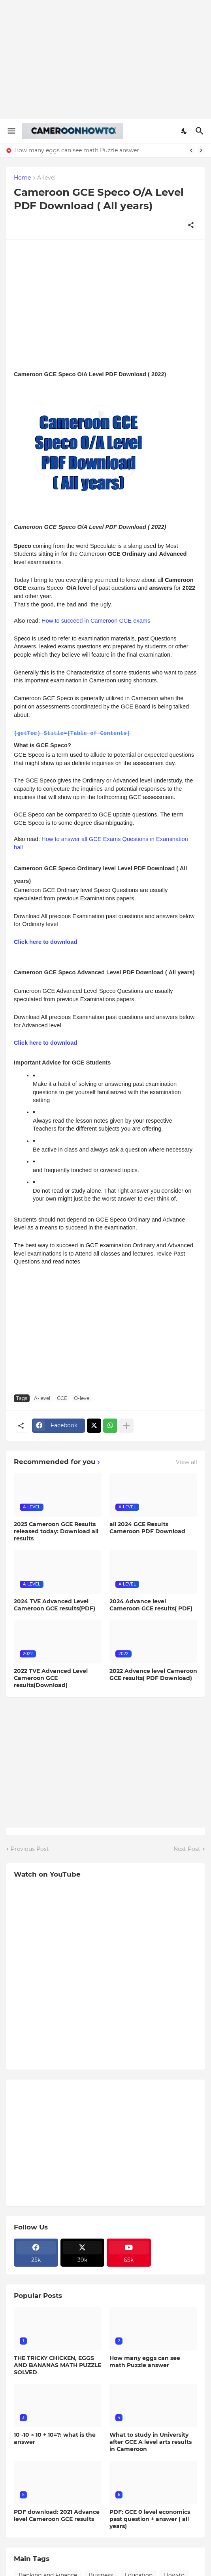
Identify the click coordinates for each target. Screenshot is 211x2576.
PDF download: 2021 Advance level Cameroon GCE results (57, 2515)
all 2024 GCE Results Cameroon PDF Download (147, 1527)
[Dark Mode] (184, 131)
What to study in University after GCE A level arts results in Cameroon (150, 2441)
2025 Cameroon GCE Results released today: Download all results (56, 1531)
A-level (46, 178)
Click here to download (45, 941)
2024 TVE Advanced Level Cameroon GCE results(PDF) (54, 1604)
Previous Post (30, 1848)
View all (186, 1461)
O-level (82, 1398)
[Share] (191, 225)
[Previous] (191, 150)
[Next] (201, 150)
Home (22, 178)
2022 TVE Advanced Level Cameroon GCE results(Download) (51, 1677)
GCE (62, 1398)
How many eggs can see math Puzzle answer (76, 150)
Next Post (186, 1848)
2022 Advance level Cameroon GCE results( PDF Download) (153, 1674)
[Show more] (126, 1425)
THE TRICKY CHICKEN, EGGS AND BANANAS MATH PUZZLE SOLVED (57, 2364)
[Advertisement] (105, 59)
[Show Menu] (11, 131)
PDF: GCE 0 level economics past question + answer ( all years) (149, 2518)
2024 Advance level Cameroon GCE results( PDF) (150, 1604)
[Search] (200, 131)
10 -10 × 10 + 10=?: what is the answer (55, 2438)
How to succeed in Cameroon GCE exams (95, 620)
